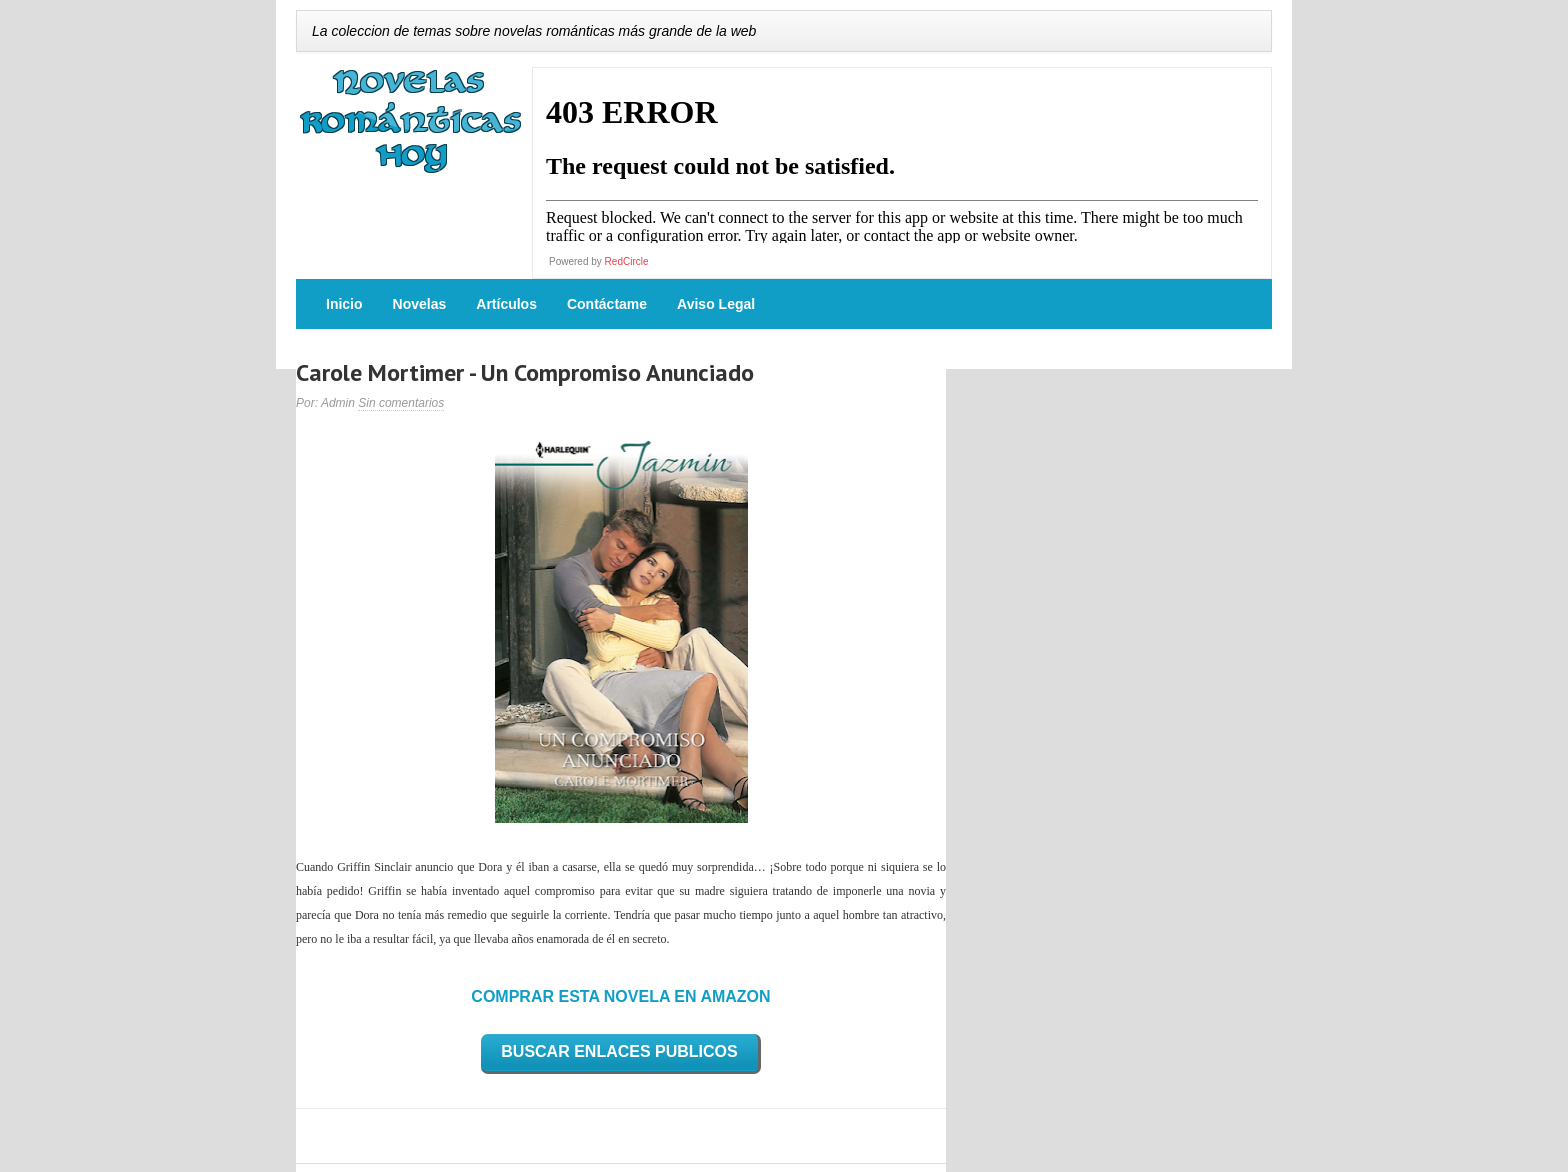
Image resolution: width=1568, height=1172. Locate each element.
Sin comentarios (401, 403)
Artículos (506, 304)
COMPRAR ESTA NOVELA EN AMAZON (620, 996)
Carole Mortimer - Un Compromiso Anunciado (525, 372)
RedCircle (627, 261)
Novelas (420, 304)
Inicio (344, 304)
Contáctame (607, 304)
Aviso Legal (716, 304)
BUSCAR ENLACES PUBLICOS (619, 1051)
